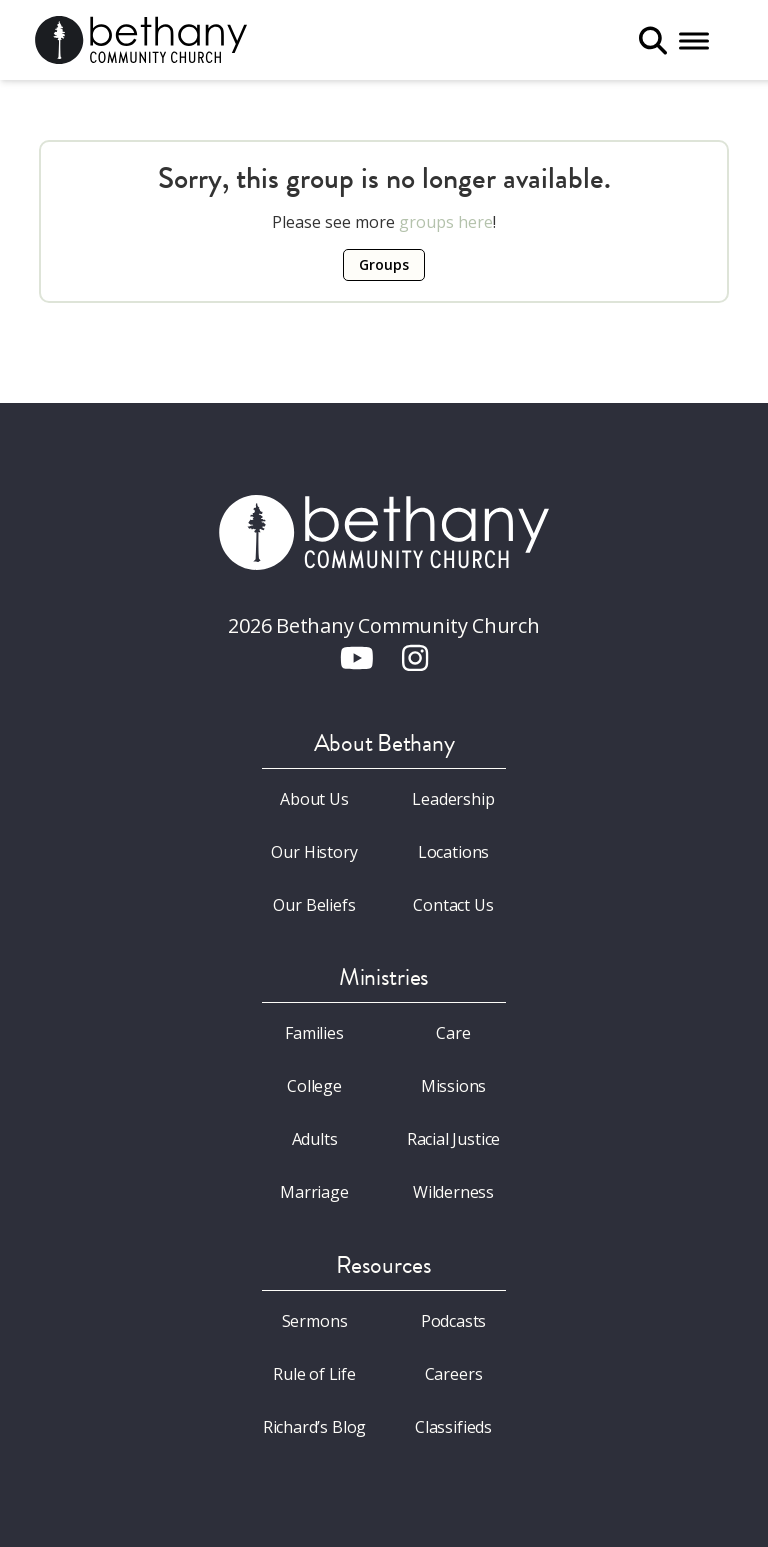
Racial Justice (454, 1139)
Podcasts (454, 1321)
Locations (453, 852)
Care (453, 1033)
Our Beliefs (314, 905)
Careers (454, 1374)
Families (314, 1033)
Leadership (453, 799)
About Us (314, 799)
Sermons (315, 1321)
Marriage (314, 1192)
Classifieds (453, 1427)
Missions (454, 1086)
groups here (446, 222)
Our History (314, 852)
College (314, 1086)
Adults (315, 1139)
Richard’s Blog (315, 1427)
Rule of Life (314, 1374)
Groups (384, 264)
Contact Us (453, 905)
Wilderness (453, 1192)
